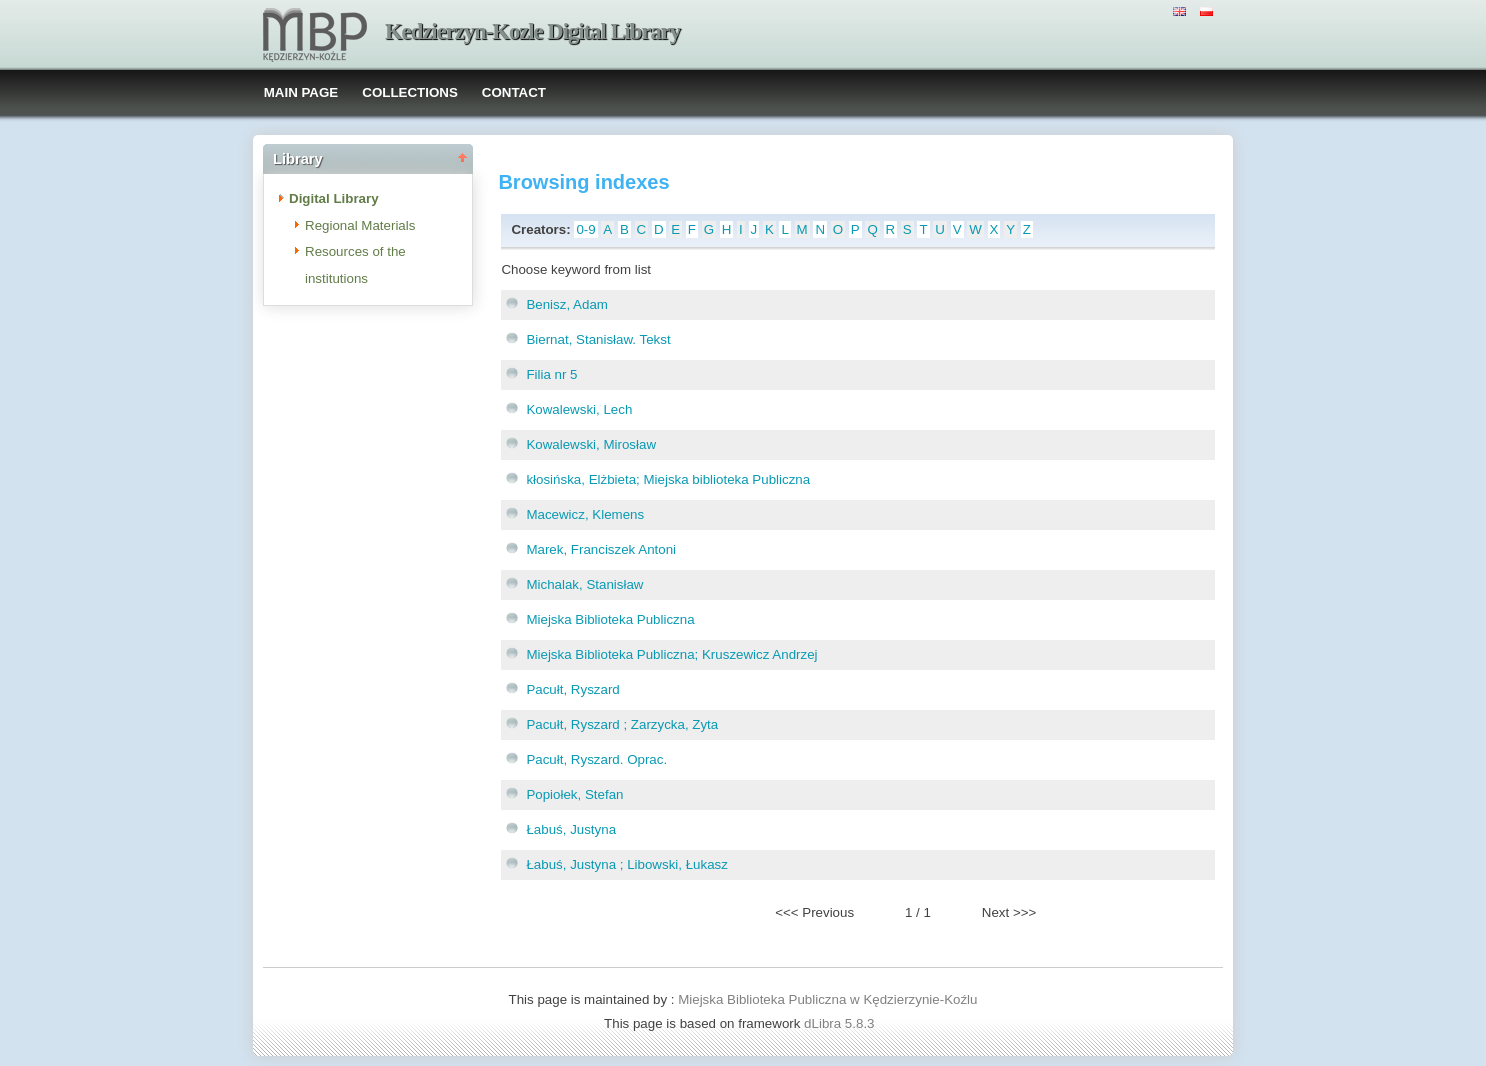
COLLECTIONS (410, 92)
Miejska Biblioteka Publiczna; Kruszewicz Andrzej (671, 654)
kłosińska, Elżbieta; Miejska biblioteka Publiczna (668, 479)
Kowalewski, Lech (579, 409)
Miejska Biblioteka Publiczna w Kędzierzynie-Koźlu (827, 999)
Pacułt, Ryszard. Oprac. (596, 759)
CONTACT (514, 92)
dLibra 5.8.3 (841, 1023)
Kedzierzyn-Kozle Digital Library (532, 31)
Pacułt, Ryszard (572, 689)
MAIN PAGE (301, 92)
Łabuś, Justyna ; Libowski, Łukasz (627, 864)
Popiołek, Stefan (574, 794)
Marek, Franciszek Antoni (601, 549)
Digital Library (334, 198)
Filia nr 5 (551, 374)
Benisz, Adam (567, 304)
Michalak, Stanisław (584, 584)
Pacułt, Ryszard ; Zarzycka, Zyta (622, 724)
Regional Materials (360, 225)
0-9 (585, 229)
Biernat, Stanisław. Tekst (598, 339)
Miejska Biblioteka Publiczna (610, 619)
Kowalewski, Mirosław (591, 444)
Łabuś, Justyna (571, 829)
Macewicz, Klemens (585, 514)
